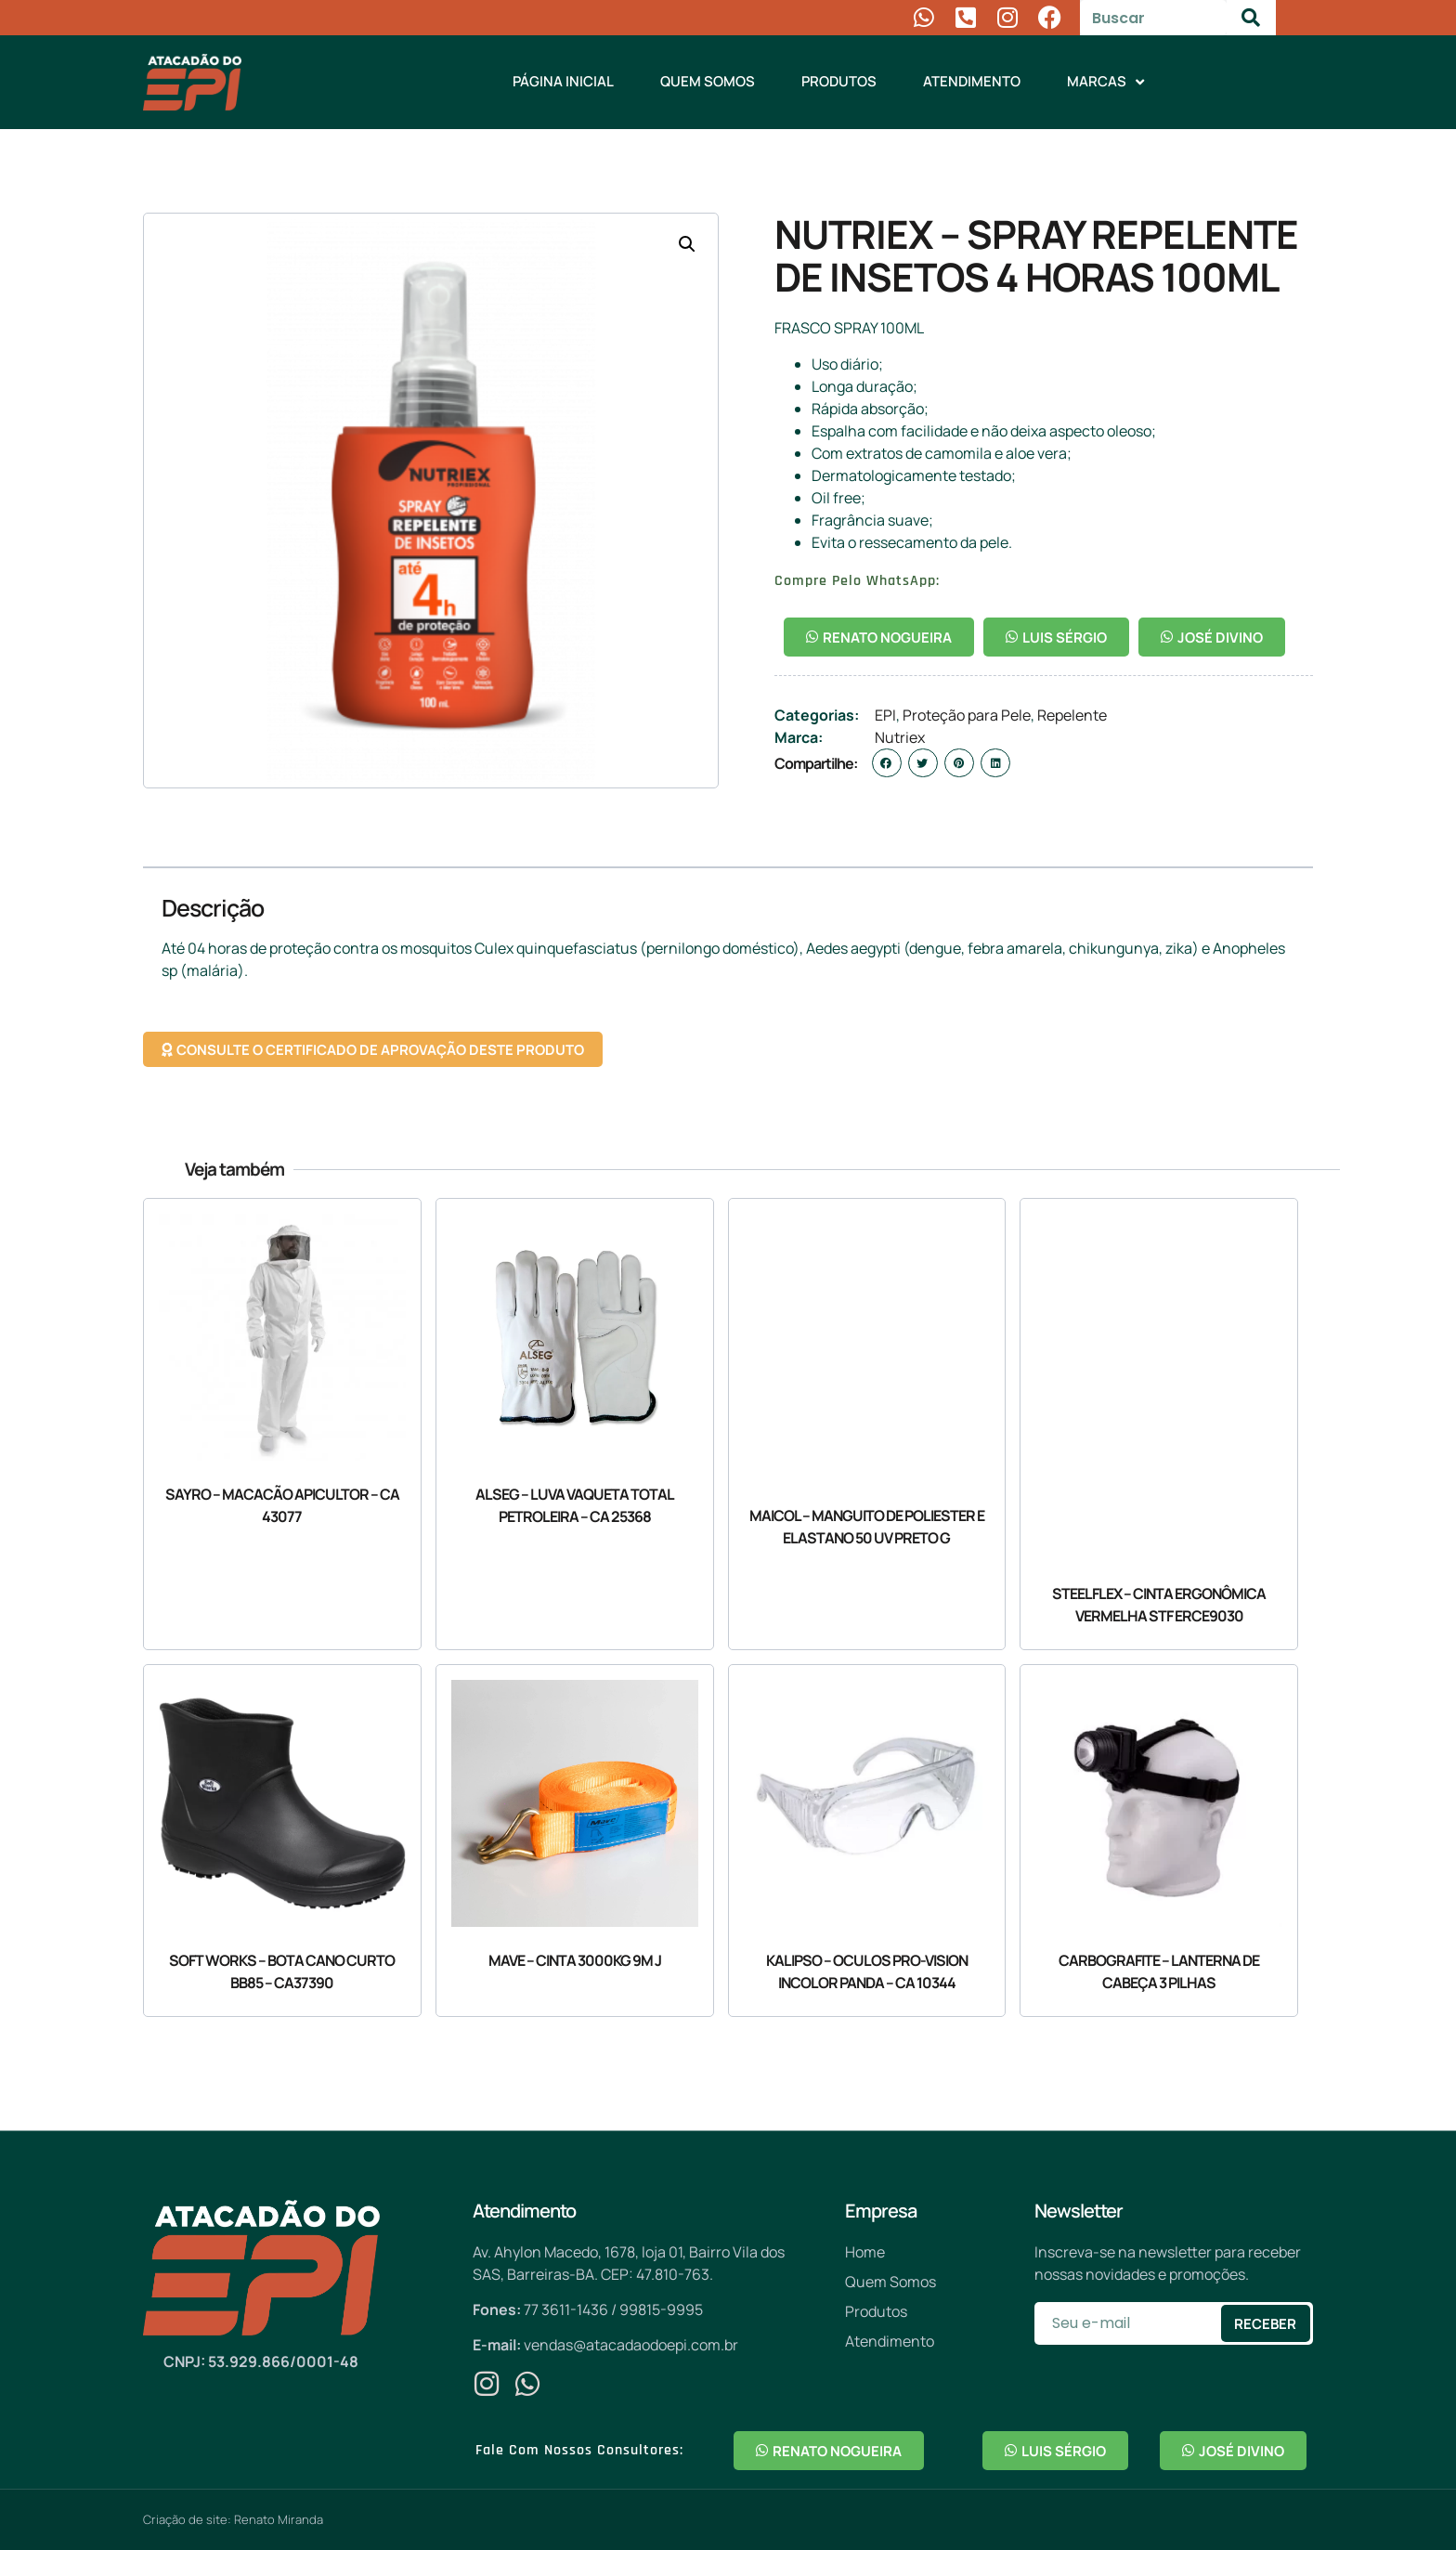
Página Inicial (563, 81)
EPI (885, 715)
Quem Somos (707, 81)
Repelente (1072, 715)
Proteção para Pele (967, 715)
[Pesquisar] (1251, 17)
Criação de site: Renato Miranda (233, 2519)
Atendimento (971, 81)
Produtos (839, 81)
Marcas (1105, 82)
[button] (687, 244)
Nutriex (900, 737)
